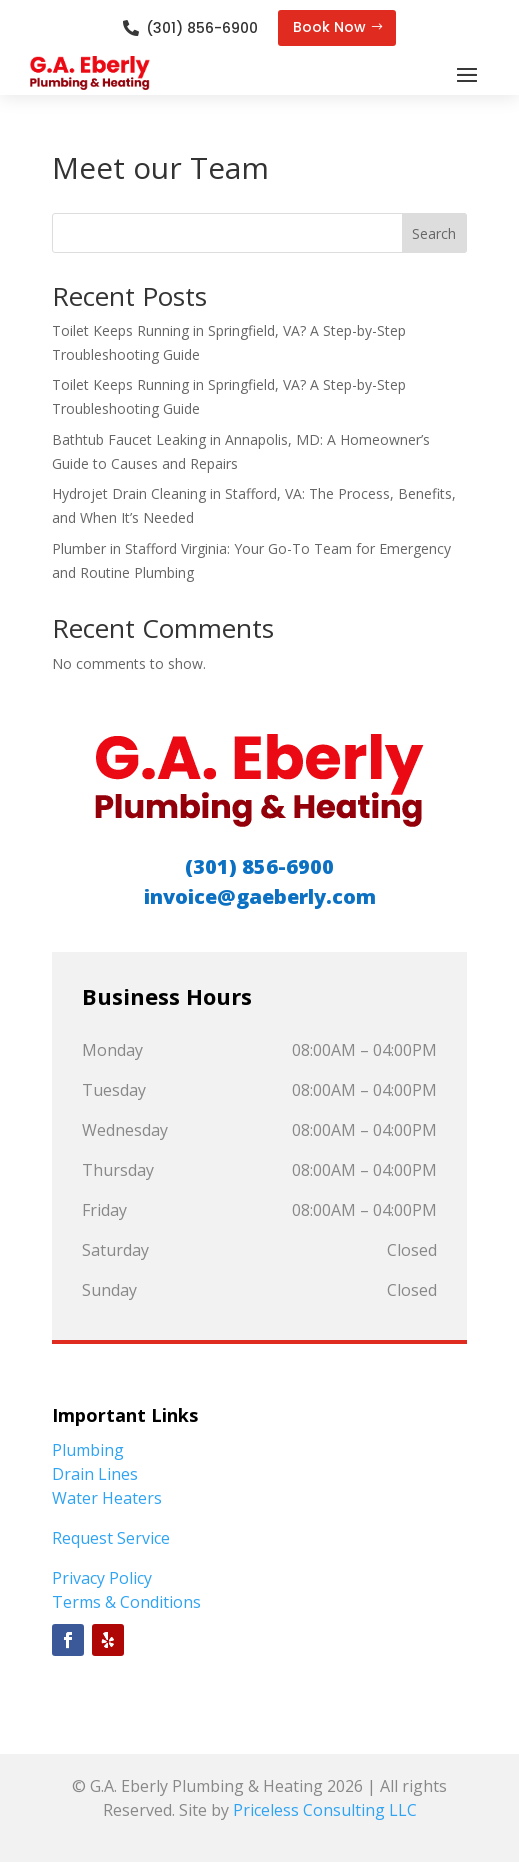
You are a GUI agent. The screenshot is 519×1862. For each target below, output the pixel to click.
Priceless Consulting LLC (325, 1810)
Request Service (111, 1538)
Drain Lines (95, 1474)
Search (434, 233)
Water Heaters (107, 1498)
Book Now (329, 27)
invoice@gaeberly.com (260, 896)
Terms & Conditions (126, 1602)
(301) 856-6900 (202, 28)
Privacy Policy (102, 1578)
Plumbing (88, 1450)
